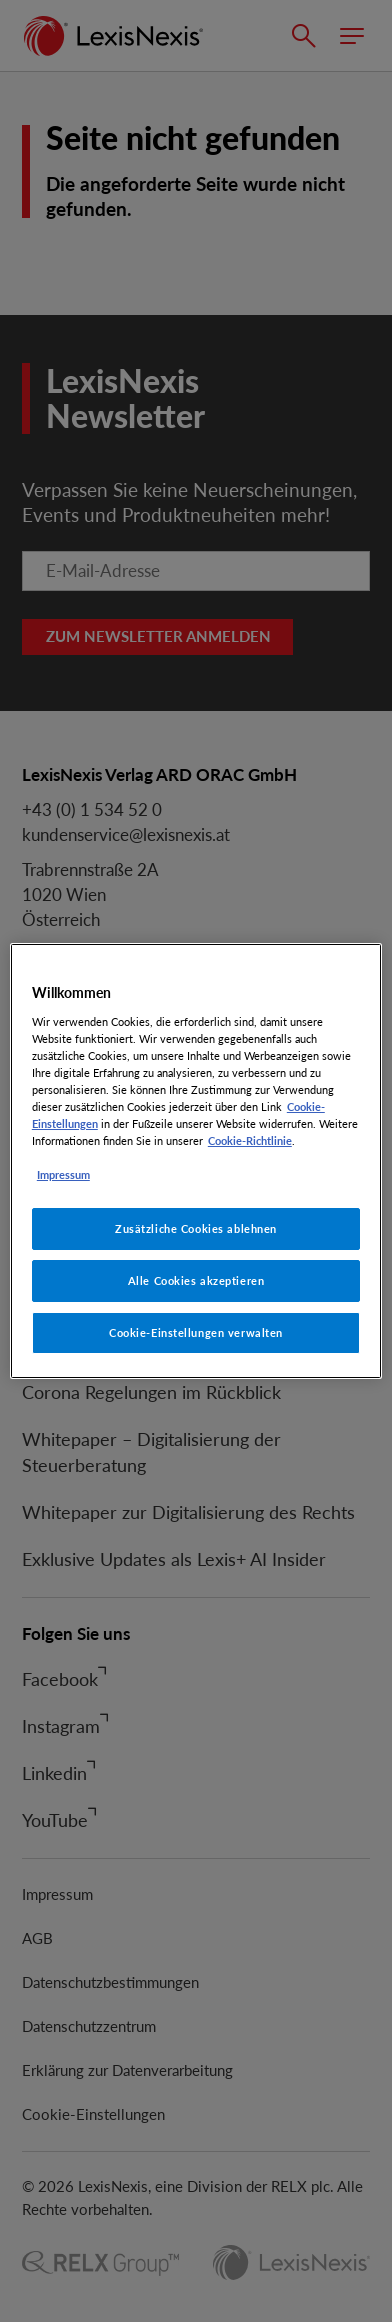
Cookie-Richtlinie (250, 1140)
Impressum (63, 1174)
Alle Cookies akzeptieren (196, 1280)
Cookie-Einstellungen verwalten (196, 1332)
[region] (196, 1161)
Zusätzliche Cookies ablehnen (196, 1228)
